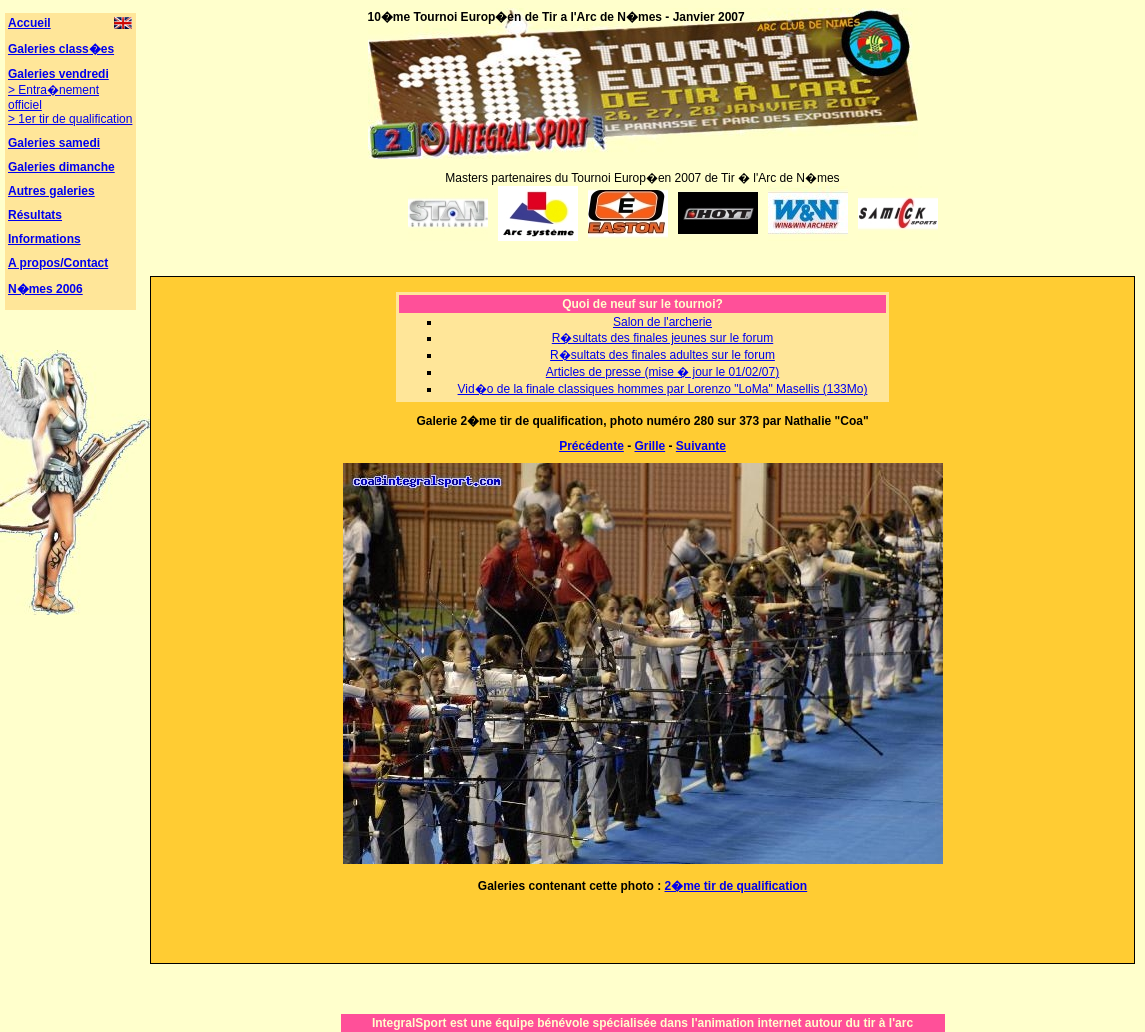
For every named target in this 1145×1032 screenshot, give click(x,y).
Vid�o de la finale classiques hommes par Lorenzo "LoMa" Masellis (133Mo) (663, 389)
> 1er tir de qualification (70, 119)
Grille (650, 446)
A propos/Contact (58, 263)
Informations (44, 239)
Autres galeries (51, 191)
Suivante (701, 446)
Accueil (29, 23)
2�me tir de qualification (736, 886)
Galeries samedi (54, 143)
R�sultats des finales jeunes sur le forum (662, 338)
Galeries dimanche (61, 167)
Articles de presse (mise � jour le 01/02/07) (662, 372)
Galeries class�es (61, 49)
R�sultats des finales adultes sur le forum (662, 355)
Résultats (35, 215)
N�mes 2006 (45, 289)
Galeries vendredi (58, 74)
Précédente (591, 446)
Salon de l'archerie (662, 322)
